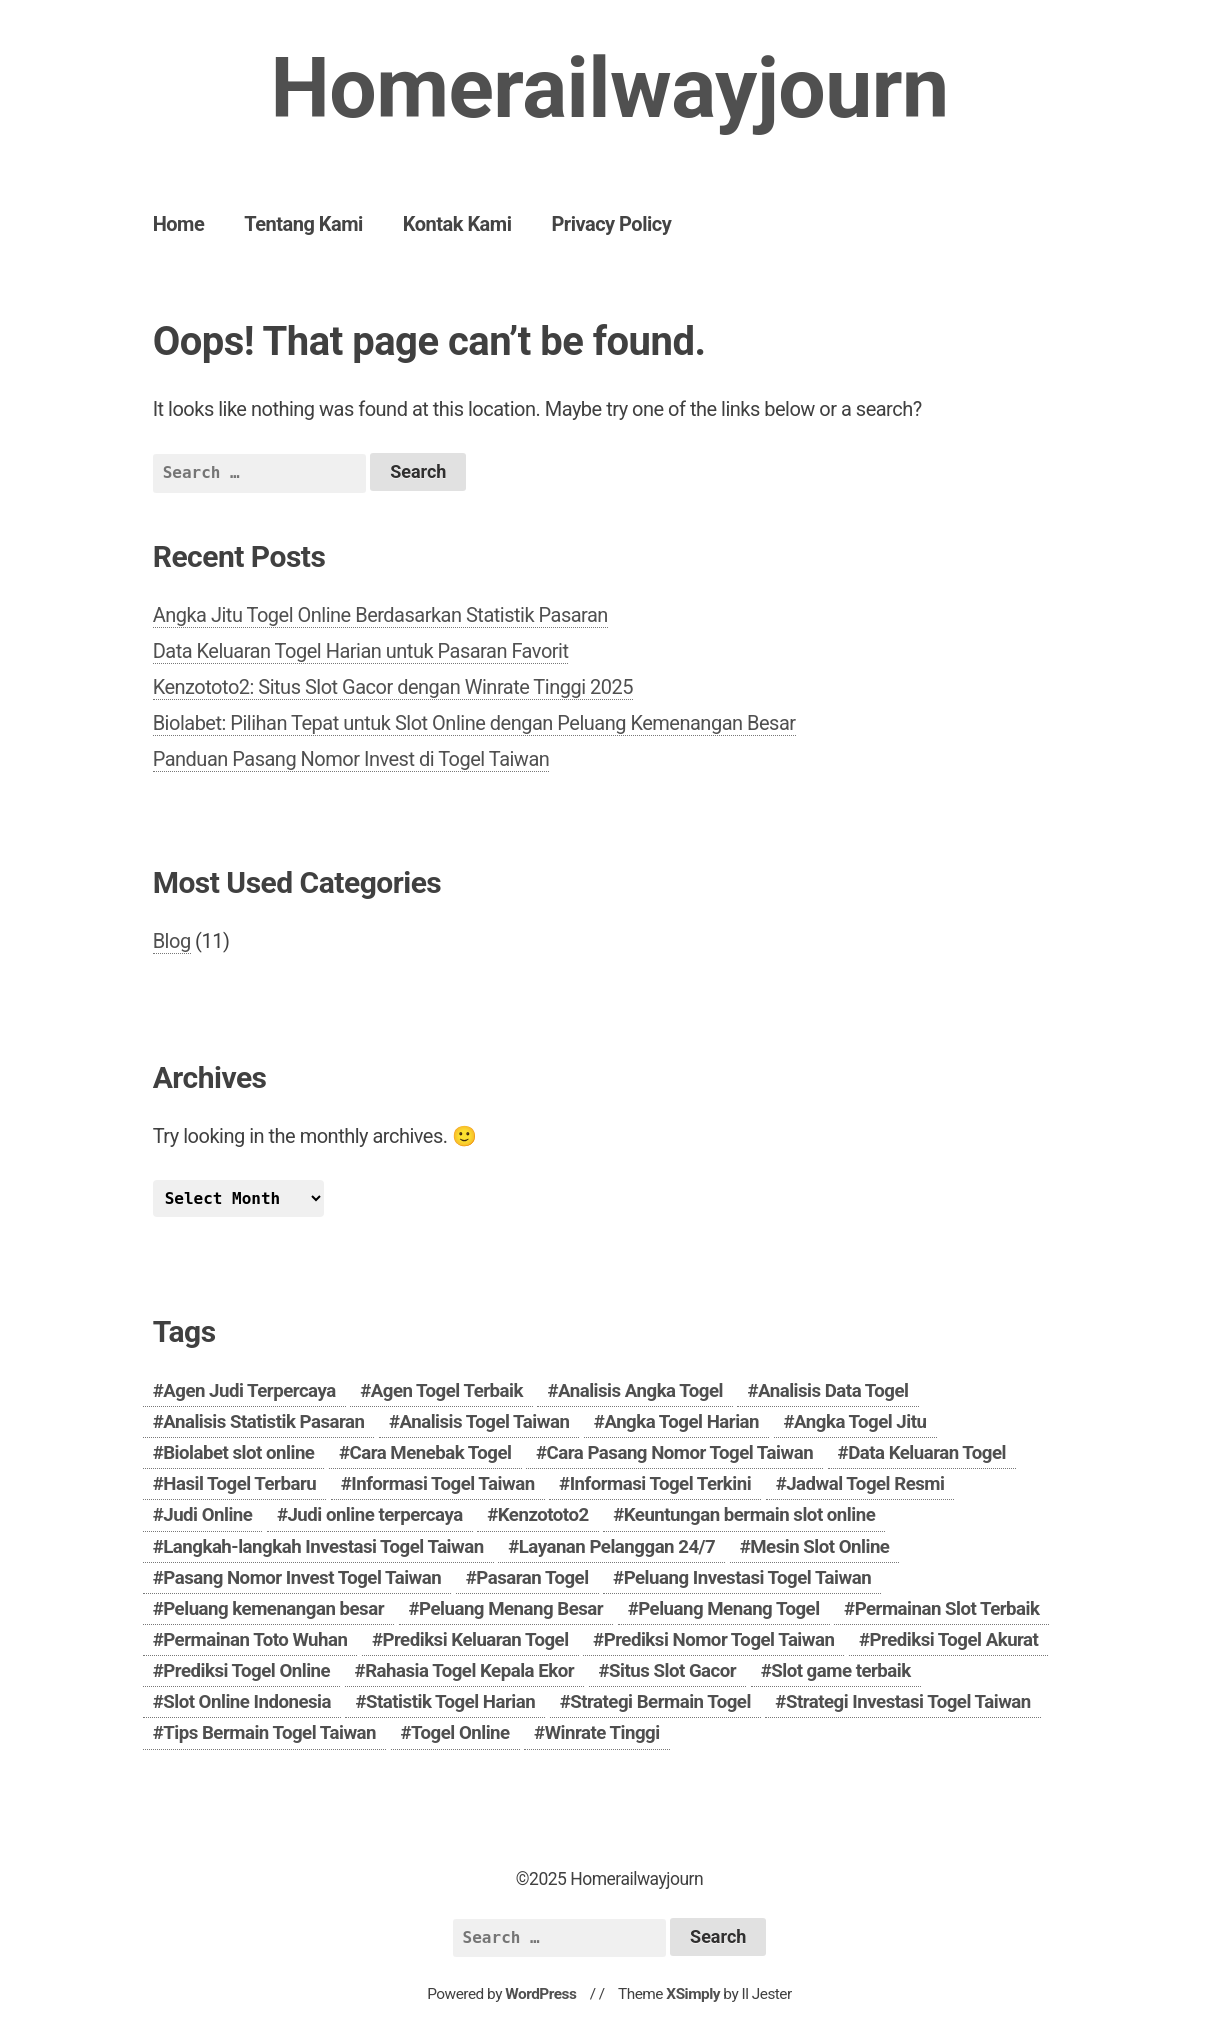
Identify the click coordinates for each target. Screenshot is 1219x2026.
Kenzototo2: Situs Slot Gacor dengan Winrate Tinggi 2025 (393, 687)
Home (179, 224)
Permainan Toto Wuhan (255, 1640)
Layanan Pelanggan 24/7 (617, 1547)
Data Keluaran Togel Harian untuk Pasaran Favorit (361, 651)
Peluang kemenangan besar (273, 1609)
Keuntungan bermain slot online (750, 1515)
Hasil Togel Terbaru (239, 1484)
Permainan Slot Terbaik (947, 1609)
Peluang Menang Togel (728, 1609)
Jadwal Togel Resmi (865, 1484)
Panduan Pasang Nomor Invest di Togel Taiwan (351, 759)
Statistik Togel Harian (450, 1702)
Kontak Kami (457, 224)
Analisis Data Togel (833, 1391)
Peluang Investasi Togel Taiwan (748, 1578)
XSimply (693, 1994)
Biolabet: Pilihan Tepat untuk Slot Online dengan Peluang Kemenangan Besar (474, 723)
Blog (172, 941)
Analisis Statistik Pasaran (263, 1422)
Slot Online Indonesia (247, 1702)
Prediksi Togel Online (246, 1671)
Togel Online (460, 1733)
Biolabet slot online (238, 1453)
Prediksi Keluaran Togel (475, 1640)
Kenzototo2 (543, 1515)
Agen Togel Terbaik (447, 1391)
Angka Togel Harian (681, 1422)
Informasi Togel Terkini (661, 1484)
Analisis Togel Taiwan (484, 1422)
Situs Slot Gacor (672, 1671)
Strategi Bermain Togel (660, 1702)
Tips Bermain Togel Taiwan (269, 1733)
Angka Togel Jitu (860, 1422)
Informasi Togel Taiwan (442, 1484)
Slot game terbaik (841, 1671)
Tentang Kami (303, 224)
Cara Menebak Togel (430, 1453)
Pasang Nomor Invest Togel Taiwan (302, 1578)
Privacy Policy (611, 224)
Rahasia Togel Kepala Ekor (469, 1671)
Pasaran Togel (532, 1578)
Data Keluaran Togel (927, 1453)
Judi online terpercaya (374, 1515)
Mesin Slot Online (819, 1547)
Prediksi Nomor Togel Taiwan (719, 1640)
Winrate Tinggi (602, 1733)
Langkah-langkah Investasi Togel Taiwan (323, 1547)
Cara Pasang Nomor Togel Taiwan (680, 1453)
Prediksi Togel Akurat (953, 1640)
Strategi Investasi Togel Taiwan (908, 1702)
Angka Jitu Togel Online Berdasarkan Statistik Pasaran (380, 615)
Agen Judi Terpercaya (249, 1391)
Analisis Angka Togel (640, 1391)
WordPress (540, 1994)
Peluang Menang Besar (511, 1609)
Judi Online (207, 1515)
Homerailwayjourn (609, 88)
